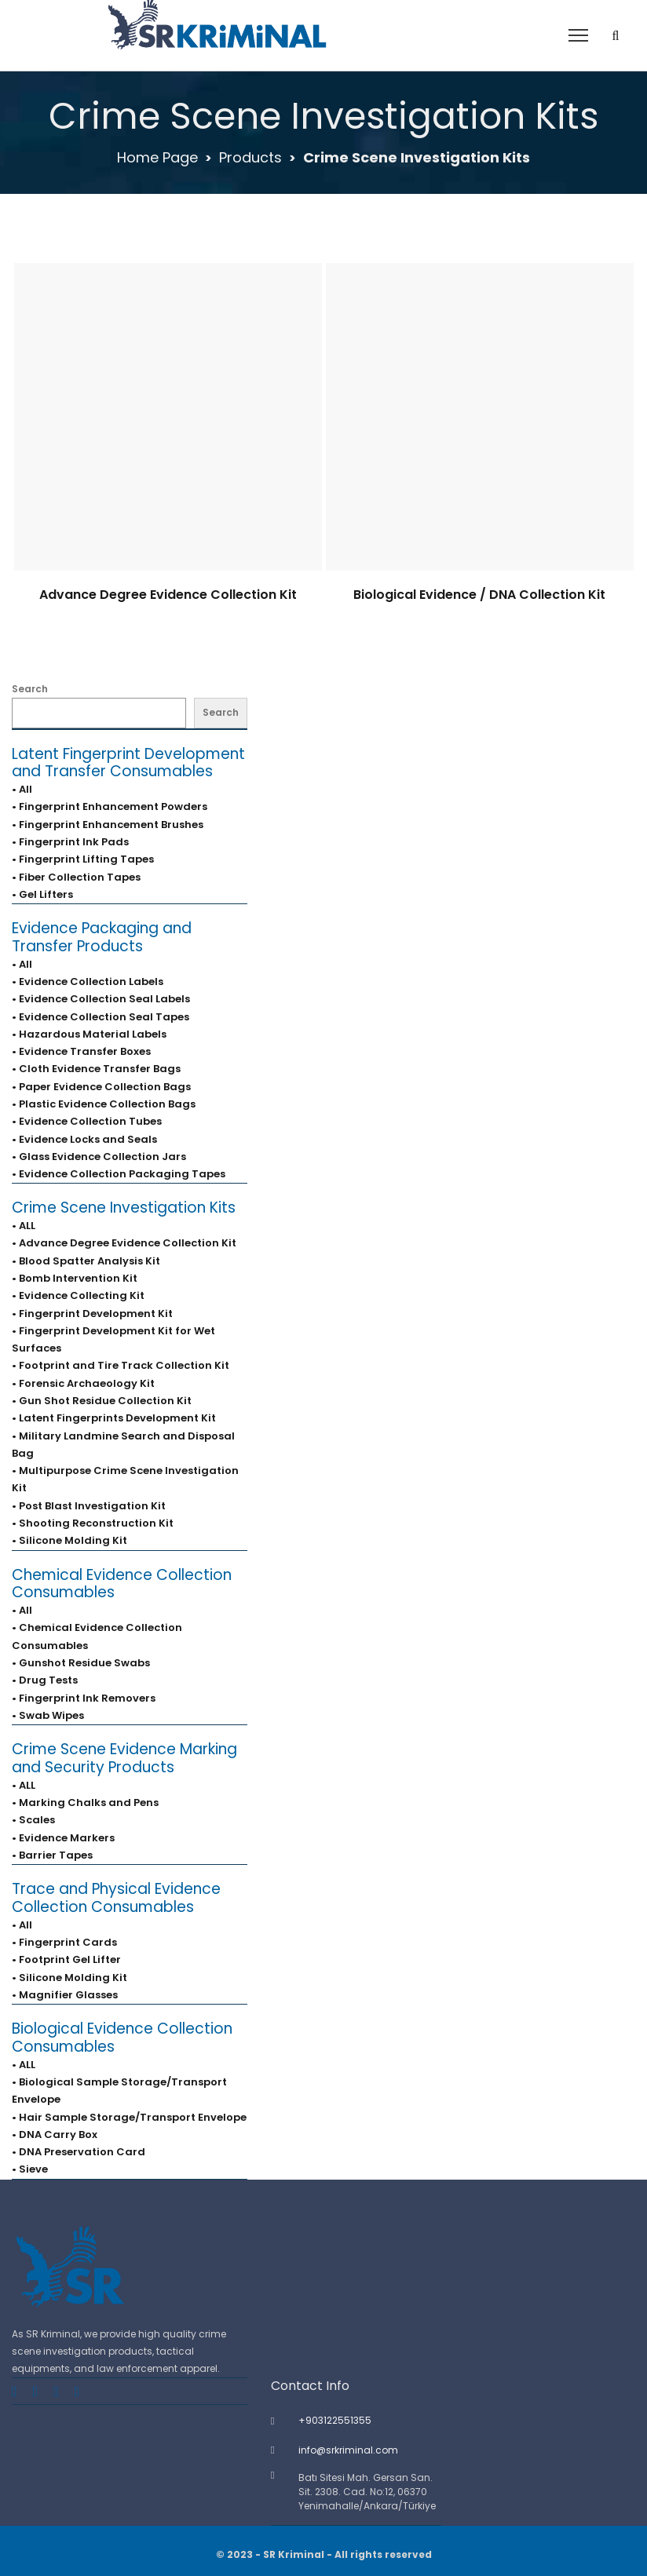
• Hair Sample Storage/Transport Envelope (129, 2117)
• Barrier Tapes (52, 1855)
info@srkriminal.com (348, 2450)
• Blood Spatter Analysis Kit (86, 1260)
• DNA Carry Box (54, 2134)
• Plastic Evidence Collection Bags (104, 1103)
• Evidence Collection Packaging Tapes (118, 1173)
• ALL (23, 1225)
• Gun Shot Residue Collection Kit (102, 1400)
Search (30, 688)
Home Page (157, 157)
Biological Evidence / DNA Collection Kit (479, 595)
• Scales (33, 1819)
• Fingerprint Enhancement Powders (109, 806)
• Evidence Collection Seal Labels (101, 998)
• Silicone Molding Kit (69, 1540)
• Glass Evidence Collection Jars (99, 1156)
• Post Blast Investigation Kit (89, 1505)
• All (22, 789)
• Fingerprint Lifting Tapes (83, 859)
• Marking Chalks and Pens (85, 1802)
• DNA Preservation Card (78, 2151)
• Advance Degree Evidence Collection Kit (124, 1242)
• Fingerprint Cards (64, 1942)
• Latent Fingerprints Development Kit (114, 1417)
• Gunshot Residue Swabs (81, 1662)
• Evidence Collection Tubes (87, 1121)
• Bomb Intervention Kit (74, 1278)
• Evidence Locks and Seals (84, 1139)
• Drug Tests (45, 1680)
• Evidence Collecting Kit (78, 1295)
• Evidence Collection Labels (87, 981)
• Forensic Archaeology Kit (83, 1383)
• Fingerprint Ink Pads (70, 841)
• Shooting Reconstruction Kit (93, 1523)
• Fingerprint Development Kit (92, 1313)
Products (250, 157)
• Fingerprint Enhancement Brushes (107, 824)
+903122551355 (334, 2420)
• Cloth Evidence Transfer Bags (96, 1068)
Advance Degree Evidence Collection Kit (168, 595)
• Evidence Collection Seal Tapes (100, 1016)
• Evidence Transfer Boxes (81, 1051)
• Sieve (30, 2169)
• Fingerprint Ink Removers (83, 1698)
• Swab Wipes (48, 1715)
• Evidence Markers (63, 1837)
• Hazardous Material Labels (89, 1034)
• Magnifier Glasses (65, 1994)
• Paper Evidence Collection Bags (101, 1086)
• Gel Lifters (42, 894)
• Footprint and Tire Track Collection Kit (120, 1365)
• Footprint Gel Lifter (66, 1959)
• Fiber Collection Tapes (76, 877)
